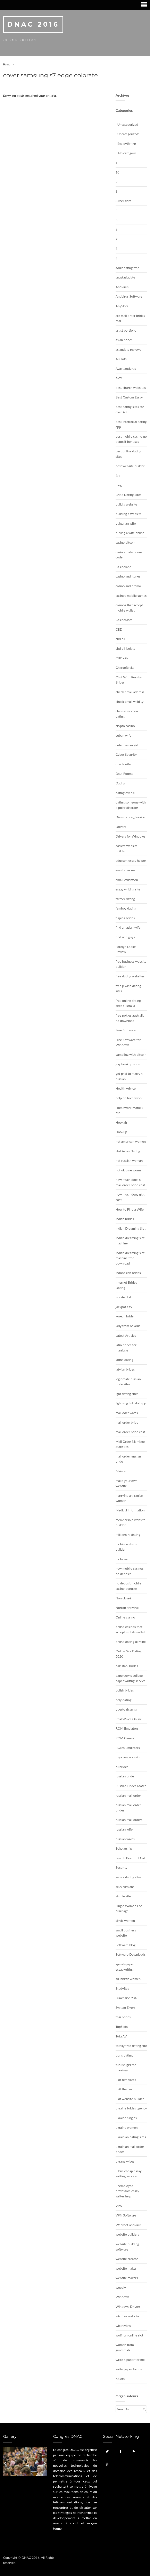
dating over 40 (126, 793)
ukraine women (127, 2127)
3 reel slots (123, 201)
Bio (118, 475)
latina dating (124, 1360)
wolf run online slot (129, 2335)
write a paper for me (130, 2359)
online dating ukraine (131, 1642)
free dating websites (130, 976)
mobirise (122, 1559)
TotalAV (121, 2036)
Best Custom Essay (129, 397)
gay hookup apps (128, 1064)
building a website (128, 514)
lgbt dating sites (127, 1394)
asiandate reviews (128, 349)
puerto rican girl (127, 1709)
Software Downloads (130, 1954)
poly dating (124, 1700)
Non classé (123, 1598)
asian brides (124, 340)
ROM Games (125, 1738)
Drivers (121, 827)
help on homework (129, 1098)
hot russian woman (129, 1160)
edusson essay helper (131, 860)
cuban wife (123, 735)
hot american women (131, 1141)
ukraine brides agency (131, 2108)
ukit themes (124, 2089)
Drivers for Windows (130, 836)
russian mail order (128, 1795)
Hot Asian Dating (128, 1151)
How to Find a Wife (130, 1209)
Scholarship (124, 1848)
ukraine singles (126, 2118)
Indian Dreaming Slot (130, 1228)
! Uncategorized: (127, 134)
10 (117, 172)
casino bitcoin (125, 542)
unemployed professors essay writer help (127, 2191)
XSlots (120, 2379)
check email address (130, 692)
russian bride (125, 1776)
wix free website (127, 2316)
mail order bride (127, 1422)
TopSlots (122, 2026)
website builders (127, 2234)
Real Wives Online (129, 1719)
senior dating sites (129, 1877)
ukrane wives (125, 2161)
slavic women (125, 1920)
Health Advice (126, 1088)
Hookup (121, 1132)
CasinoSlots (124, 620)
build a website (126, 504)
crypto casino (125, 726)
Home (6, 64)
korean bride (125, 1316)
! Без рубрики (126, 143)
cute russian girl (127, 745)
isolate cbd (123, 1297)
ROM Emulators (127, 1728)
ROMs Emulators (128, 1748)
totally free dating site (131, 2046)
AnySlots (122, 306)
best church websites (131, 387)
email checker (125, 870)
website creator (127, 2259)
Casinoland (123, 567)
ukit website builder (130, 2099)
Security (121, 1867)
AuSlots (121, 359)
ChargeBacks (125, 667)
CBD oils (122, 658)
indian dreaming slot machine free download (130, 1258)
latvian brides (125, 1369)
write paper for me (129, 2369)
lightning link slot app (131, 1403)
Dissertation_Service (130, 817)
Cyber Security (126, 754)
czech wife (123, 764)
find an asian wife (128, 927)
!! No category (126, 153)
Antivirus (122, 287)
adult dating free (127, 268)
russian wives (125, 1839)
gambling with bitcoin (131, 1054)
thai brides (123, 2017)
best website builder (130, 466)
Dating (120, 783)
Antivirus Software (129, 296)
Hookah (121, 1122)
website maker (126, 2268)
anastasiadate (125, 277)
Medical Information (130, 1510)
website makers (127, 2278)
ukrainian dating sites (131, 2137)
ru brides (122, 1767)
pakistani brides (127, 1666)
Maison (121, 1471)
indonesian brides (128, 1273)
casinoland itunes (128, 576)
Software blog (125, 1945)
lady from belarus (128, 1326)
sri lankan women (128, 1979)
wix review (123, 2325)
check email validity (129, 701)
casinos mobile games (131, 595)
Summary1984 (126, 1998)
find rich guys (125, 937)
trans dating (124, 2055)
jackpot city (124, 1307)
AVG (119, 378)
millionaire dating (128, 1534)
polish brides (125, 1690)
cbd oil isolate (125, 648)
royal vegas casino (128, 1757)
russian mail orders (129, 1820)
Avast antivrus (126, 368)
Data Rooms (124, 773)
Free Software (126, 1030)
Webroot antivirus (129, 2225)
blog (119, 485)
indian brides (125, 1219)
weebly (121, 2287)
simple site (123, 1896)
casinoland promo (128, 586)
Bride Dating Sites (128, 494)
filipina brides (125, 918)
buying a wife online (130, 533)
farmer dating (125, 899)
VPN (119, 2206)
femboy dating (126, 908)
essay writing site (128, 889)
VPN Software (126, 2215)
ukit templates (126, 2080)
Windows (122, 2297)
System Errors (125, 2007)
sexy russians (125, 1887)
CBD (119, 629)
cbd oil (120, 639)
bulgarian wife (126, 523)
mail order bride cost (130, 1432)
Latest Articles (126, 1335)
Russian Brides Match (131, 1786)
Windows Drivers (128, 2306)
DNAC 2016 (33, 23)
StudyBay (122, 1988)
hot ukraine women (129, 1170)
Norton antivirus (127, 1607)
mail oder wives (127, 1413)
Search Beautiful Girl (130, 1858)
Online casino (125, 1617)
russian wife (124, 1829)
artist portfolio (126, 330)
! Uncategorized (127, 124)
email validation (127, 880)
